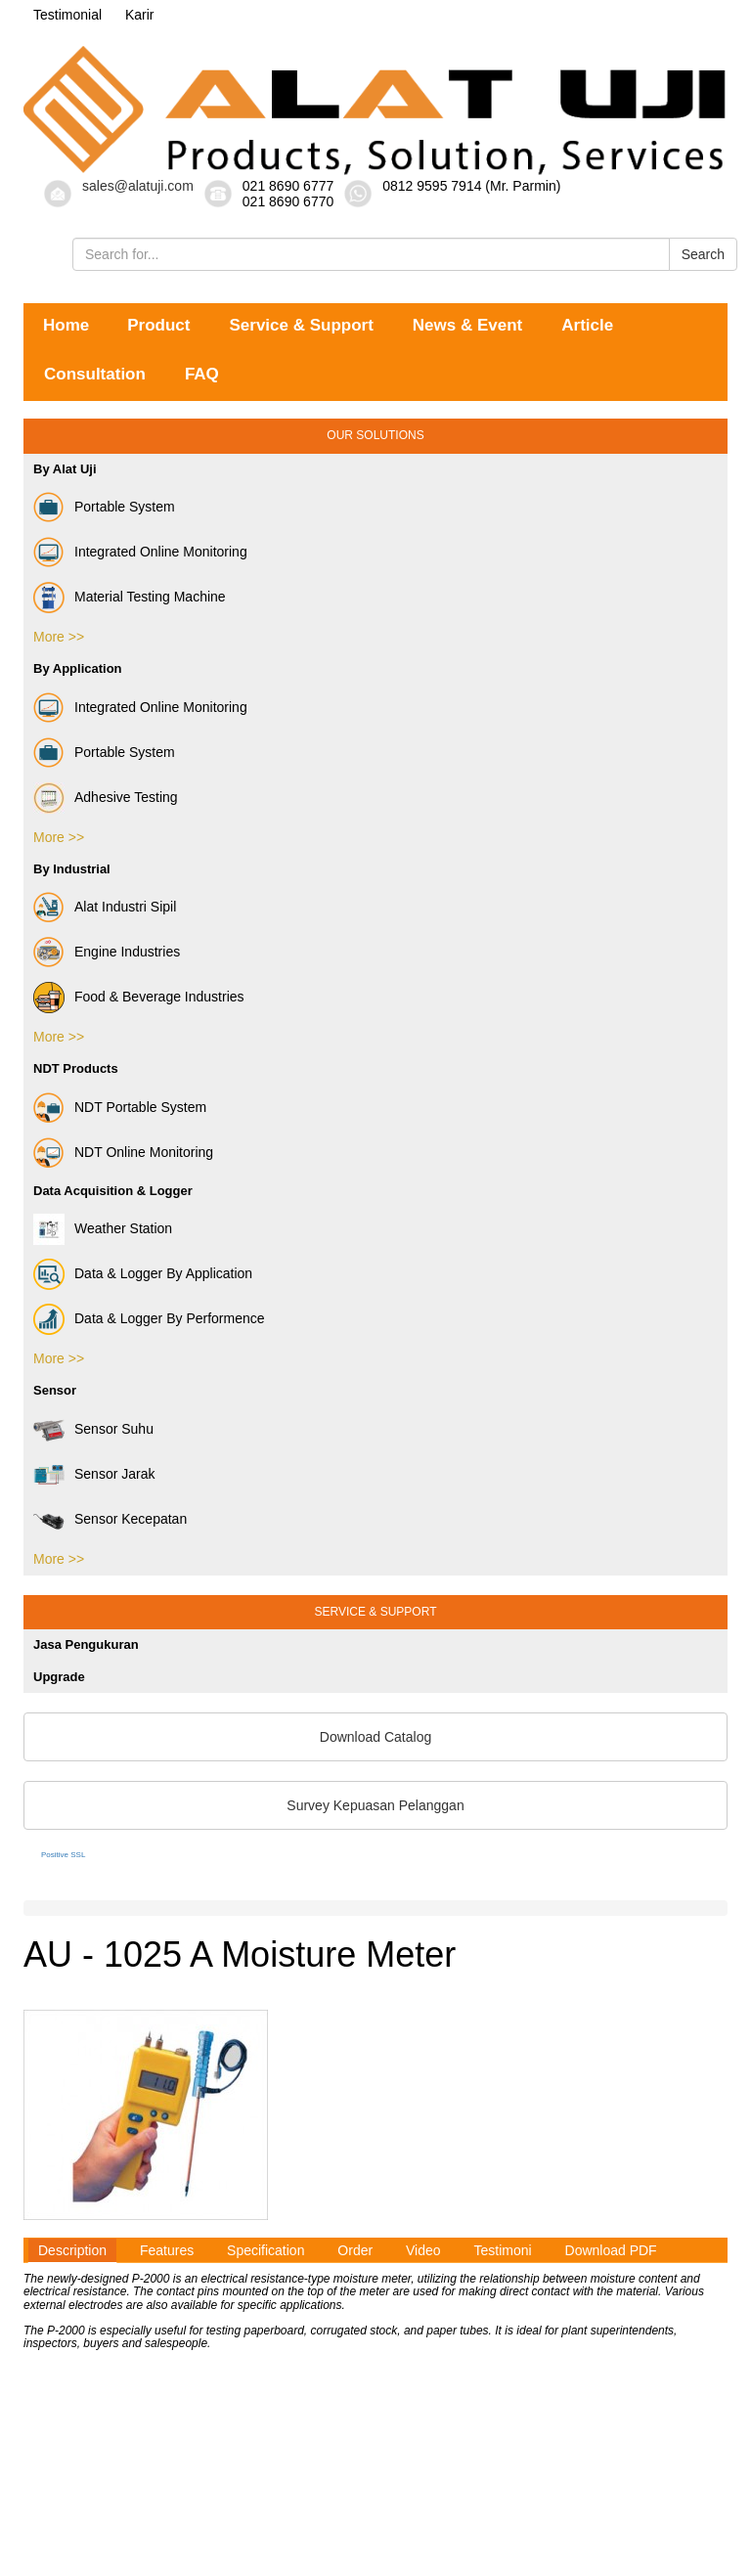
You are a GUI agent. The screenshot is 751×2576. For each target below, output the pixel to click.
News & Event (467, 325)
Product (158, 325)
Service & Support (301, 325)
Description (72, 2250)
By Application (77, 668)
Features (167, 2250)
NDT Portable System (119, 1108)
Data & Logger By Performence (149, 1319)
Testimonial (67, 14)
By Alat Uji (65, 469)
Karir (140, 14)
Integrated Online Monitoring (140, 552)
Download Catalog (375, 1737)
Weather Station (102, 1229)
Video (423, 2250)
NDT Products (75, 1068)
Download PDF (611, 2250)
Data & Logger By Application (142, 1274)
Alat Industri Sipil (104, 907)
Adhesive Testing (105, 798)
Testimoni (502, 2250)
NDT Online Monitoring (123, 1153)
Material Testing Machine (129, 597)
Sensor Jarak (94, 1474)
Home (66, 325)
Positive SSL (63, 1854)
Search (703, 254)
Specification (265, 2250)
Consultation (95, 374)
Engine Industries (106, 952)
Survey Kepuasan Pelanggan (375, 1805)
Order (355, 2250)
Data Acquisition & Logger (113, 1190)
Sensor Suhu (93, 1429)
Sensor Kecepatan (110, 1519)
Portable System (104, 507)
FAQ (202, 374)
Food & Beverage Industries (138, 997)
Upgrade (59, 1676)
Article (587, 325)
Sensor (54, 1390)
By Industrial (71, 869)
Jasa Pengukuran (86, 1644)
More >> (58, 636)
